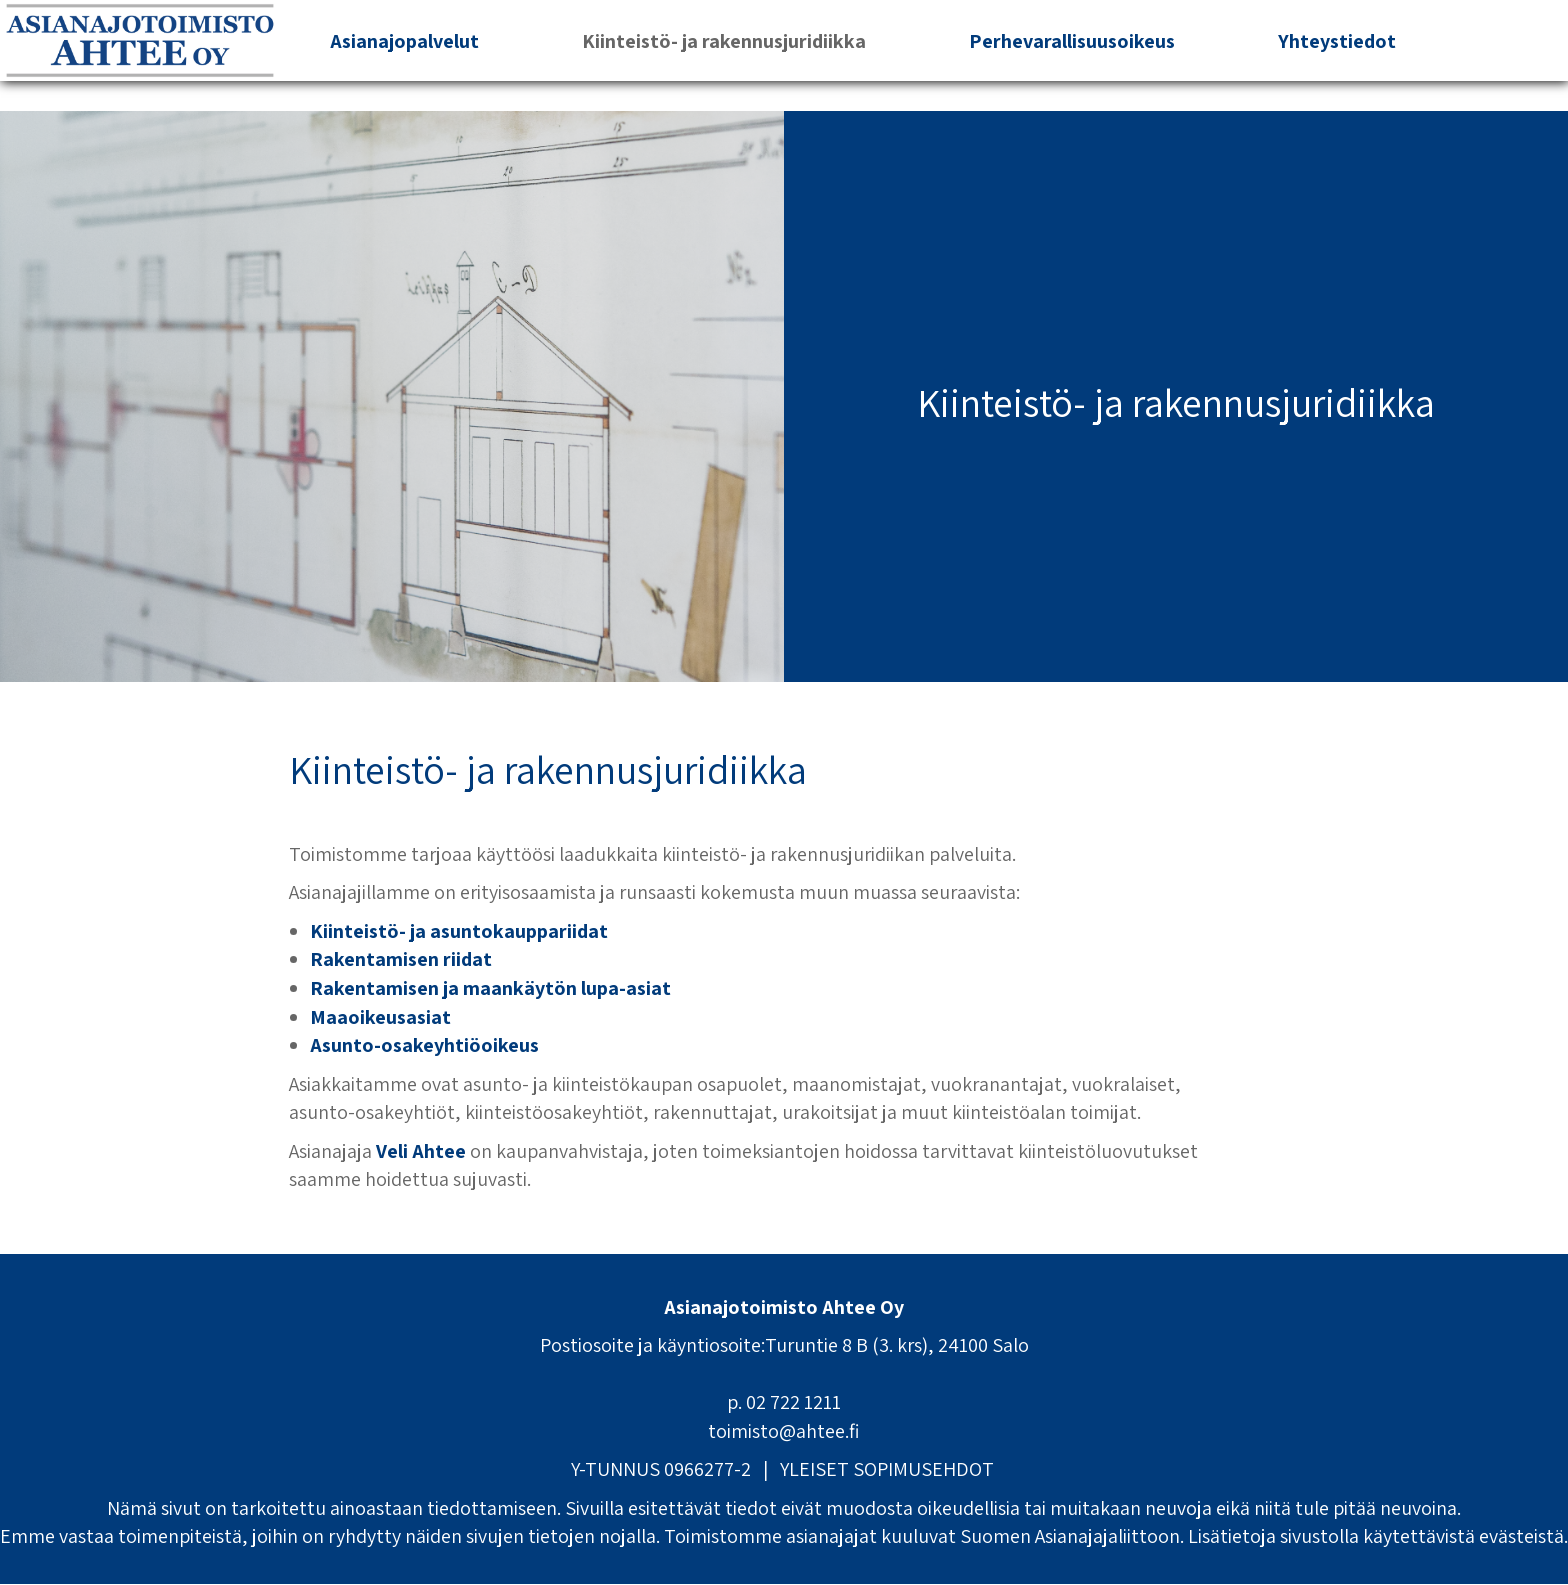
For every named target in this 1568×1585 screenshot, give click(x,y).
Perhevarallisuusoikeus (1072, 41)
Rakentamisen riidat (401, 959)
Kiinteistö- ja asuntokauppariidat (459, 931)
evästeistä (1521, 1536)
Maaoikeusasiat (380, 1017)
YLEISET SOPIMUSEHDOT (887, 1469)
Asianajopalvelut (404, 41)
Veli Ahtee (421, 1151)
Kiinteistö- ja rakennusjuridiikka (724, 41)
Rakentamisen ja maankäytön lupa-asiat (490, 988)
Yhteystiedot (1337, 41)
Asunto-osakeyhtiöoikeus (424, 1045)
